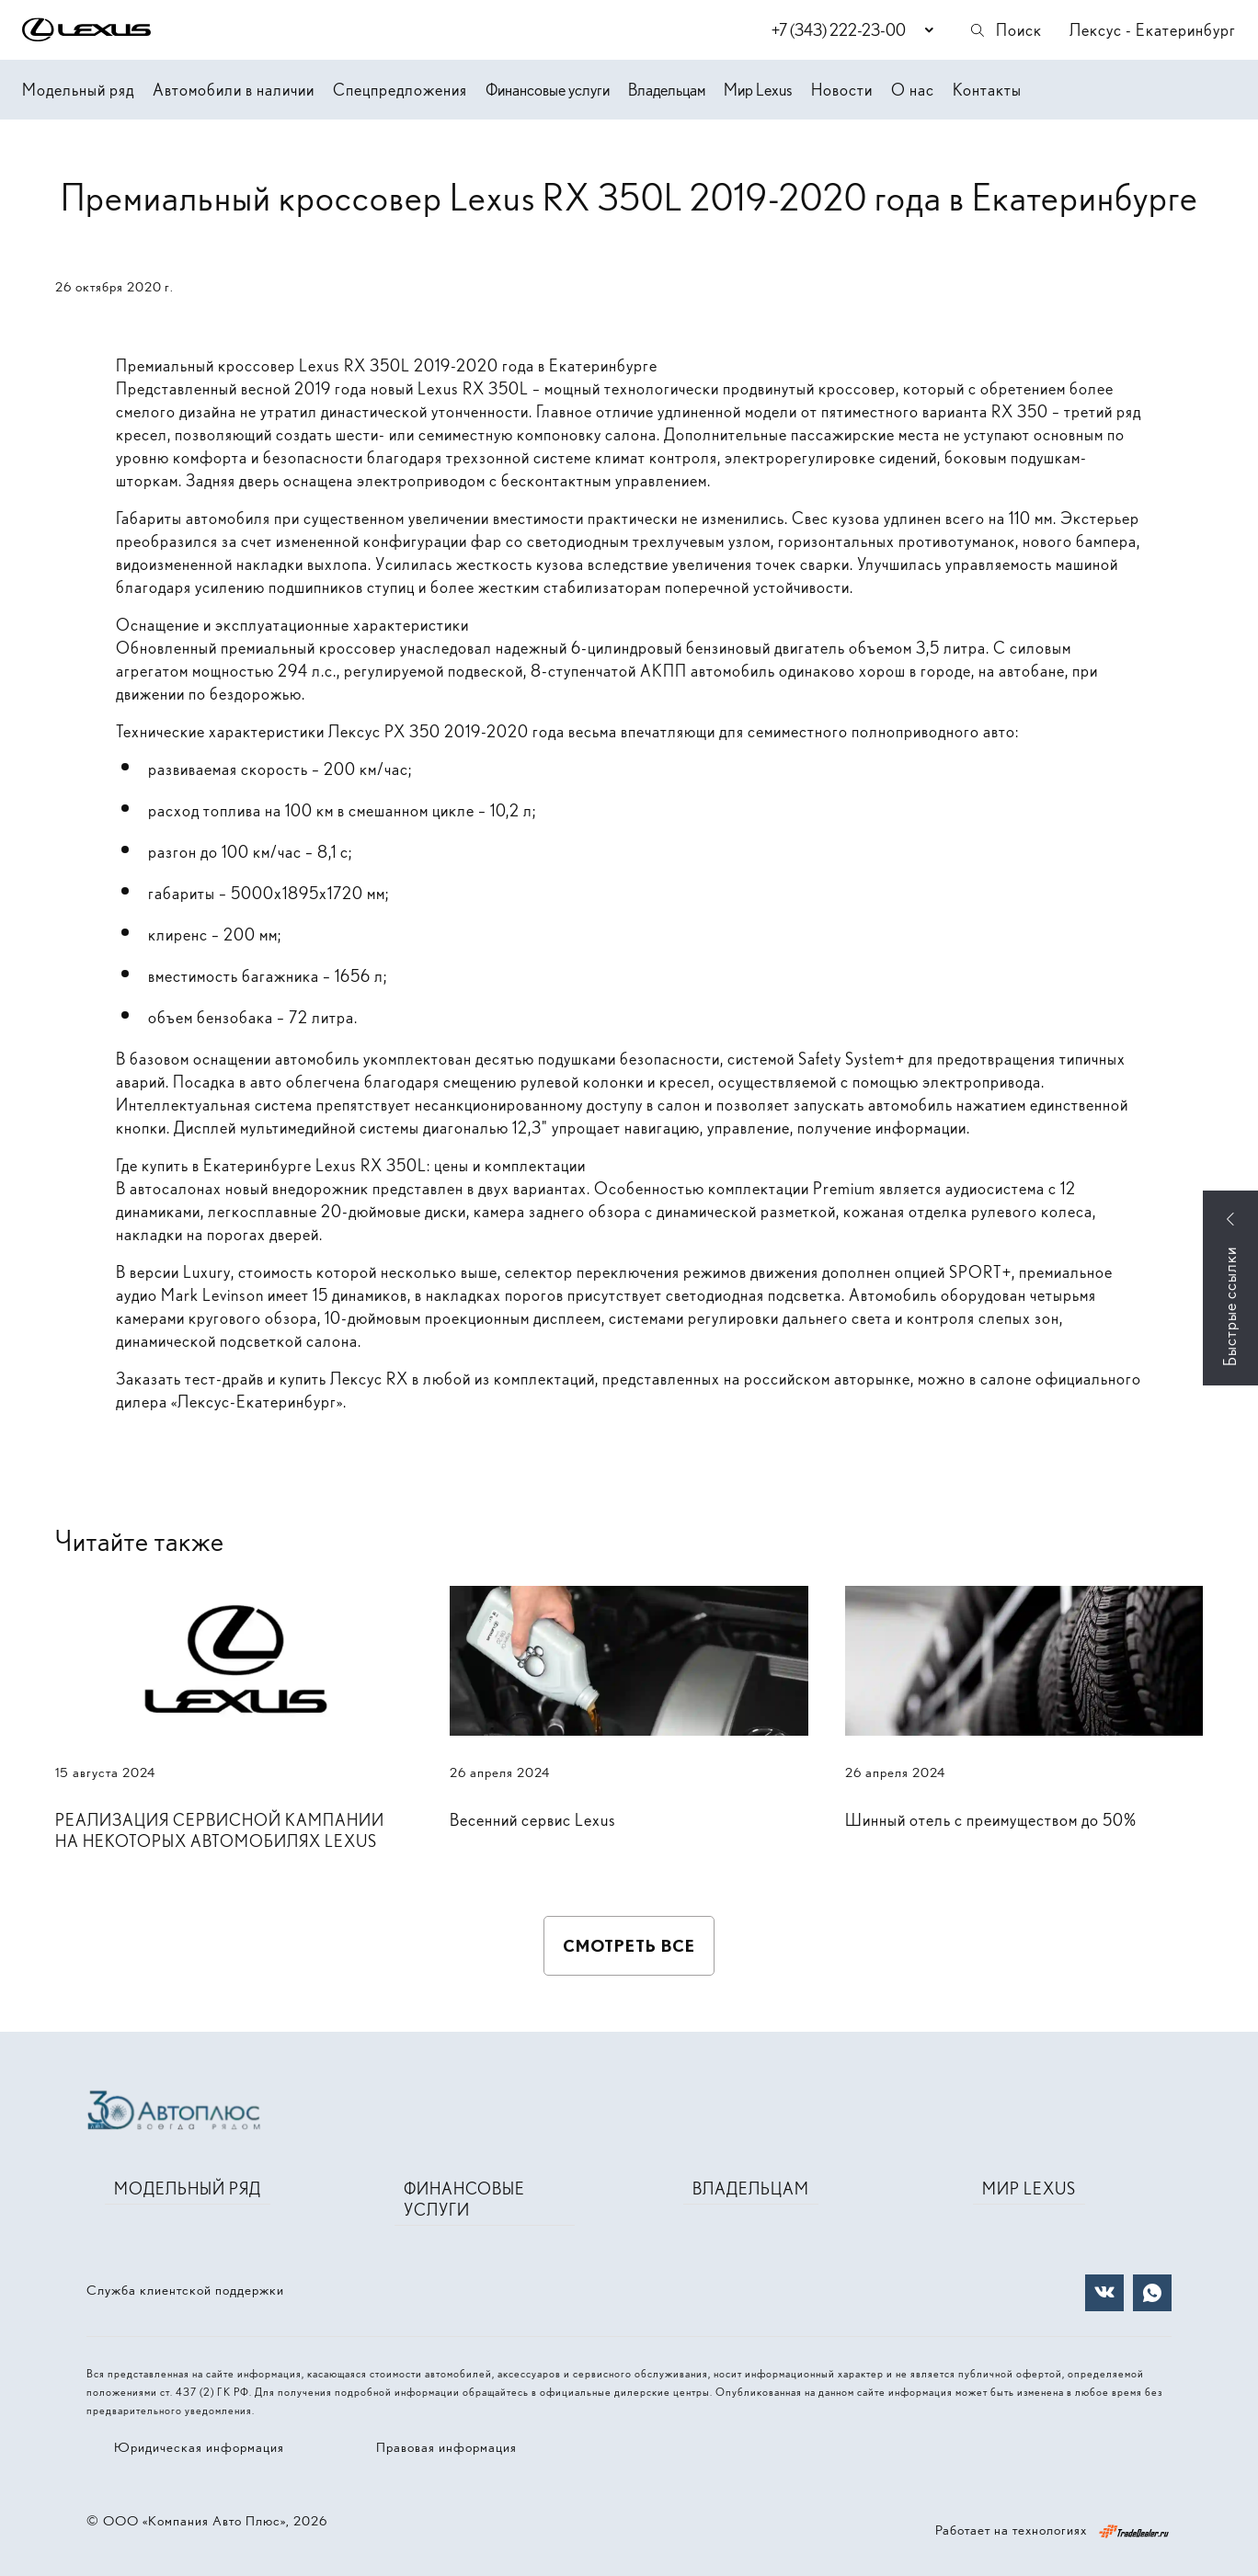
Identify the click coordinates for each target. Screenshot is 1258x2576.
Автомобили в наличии (233, 89)
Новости (842, 89)
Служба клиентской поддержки (185, 2290)
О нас (912, 89)
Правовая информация (446, 2447)
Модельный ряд (78, 89)
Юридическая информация (199, 2447)
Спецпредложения (400, 89)
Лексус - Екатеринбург (1152, 30)
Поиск (1005, 30)
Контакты (987, 89)
